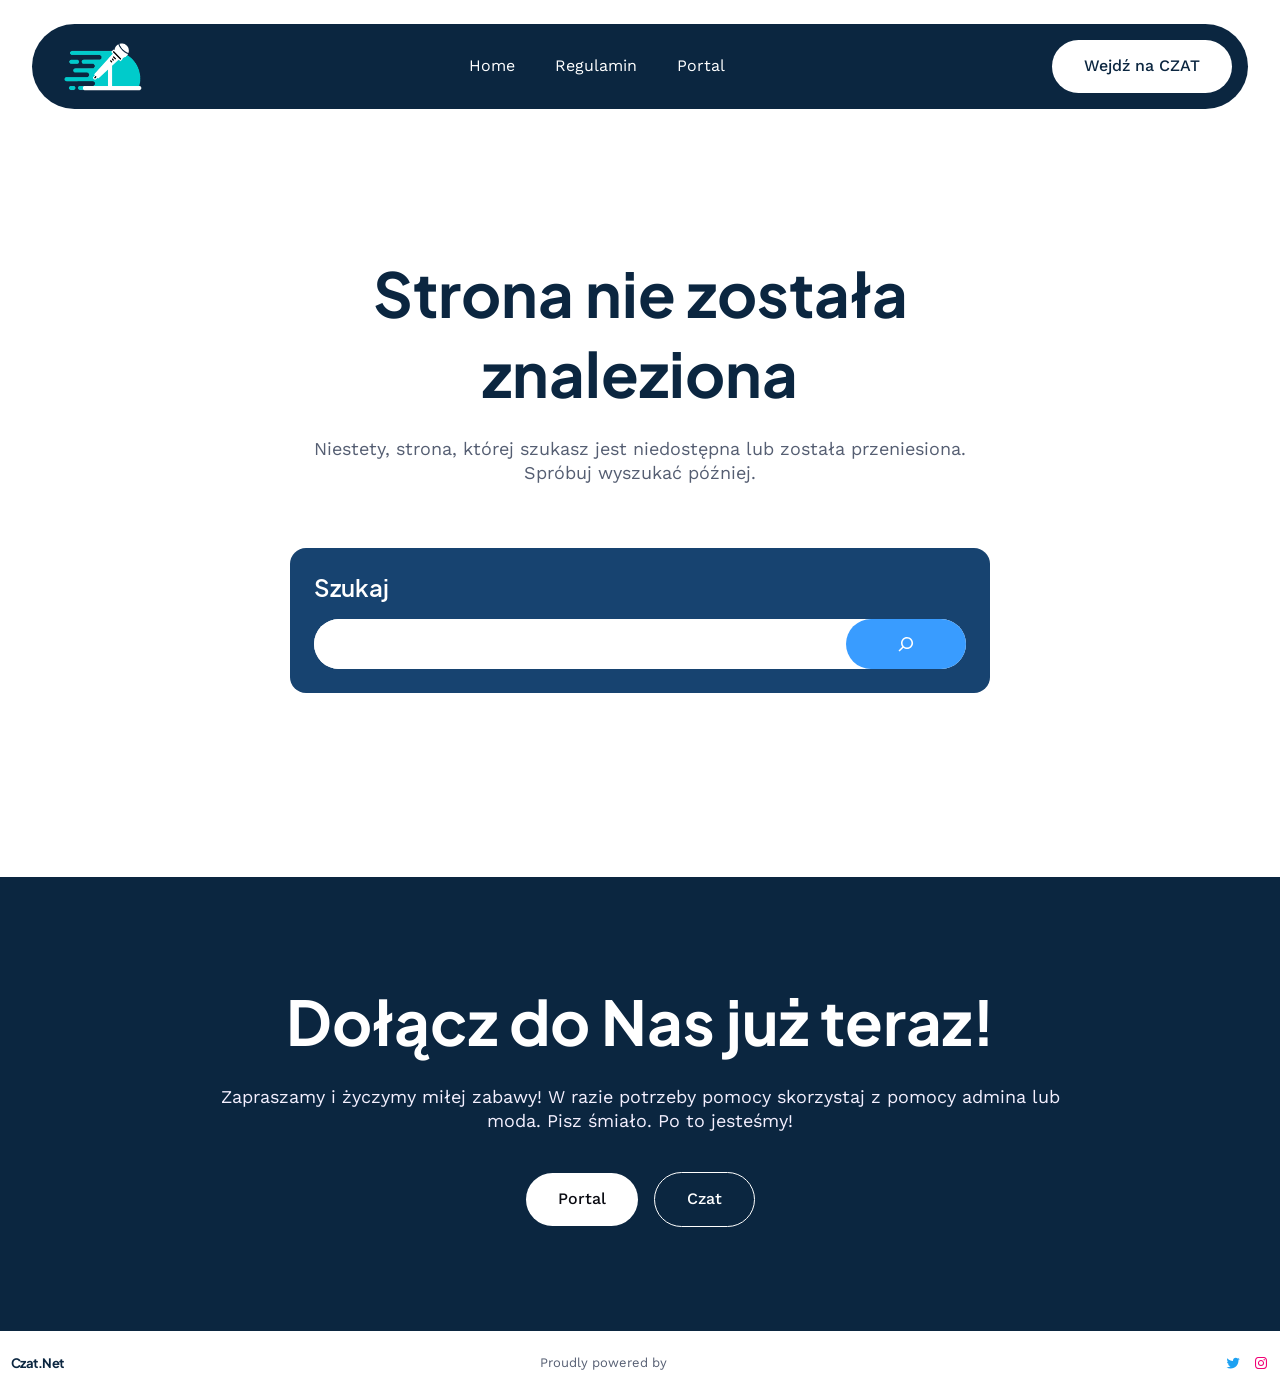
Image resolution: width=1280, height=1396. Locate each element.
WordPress (705, 1362)
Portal (582, 1198)
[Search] (906, 644)
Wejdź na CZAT (1142, 65)
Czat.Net (37, 1363)
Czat (704, 1198)
